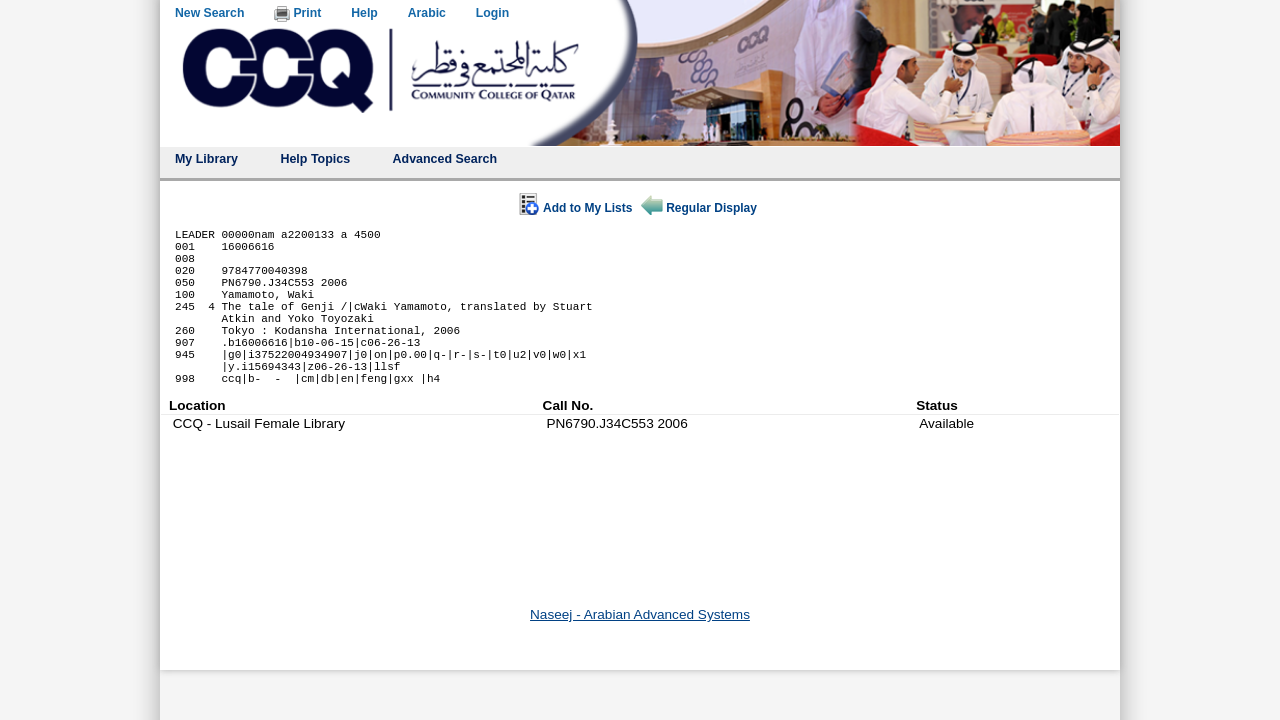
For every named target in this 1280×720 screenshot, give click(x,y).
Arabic (427, 13)
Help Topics (315, 159)
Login (492, 13)
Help (364, 13)
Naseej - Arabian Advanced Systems (640, 614)
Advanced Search (445, 159)
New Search (209, 13)
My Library (206, 159)
